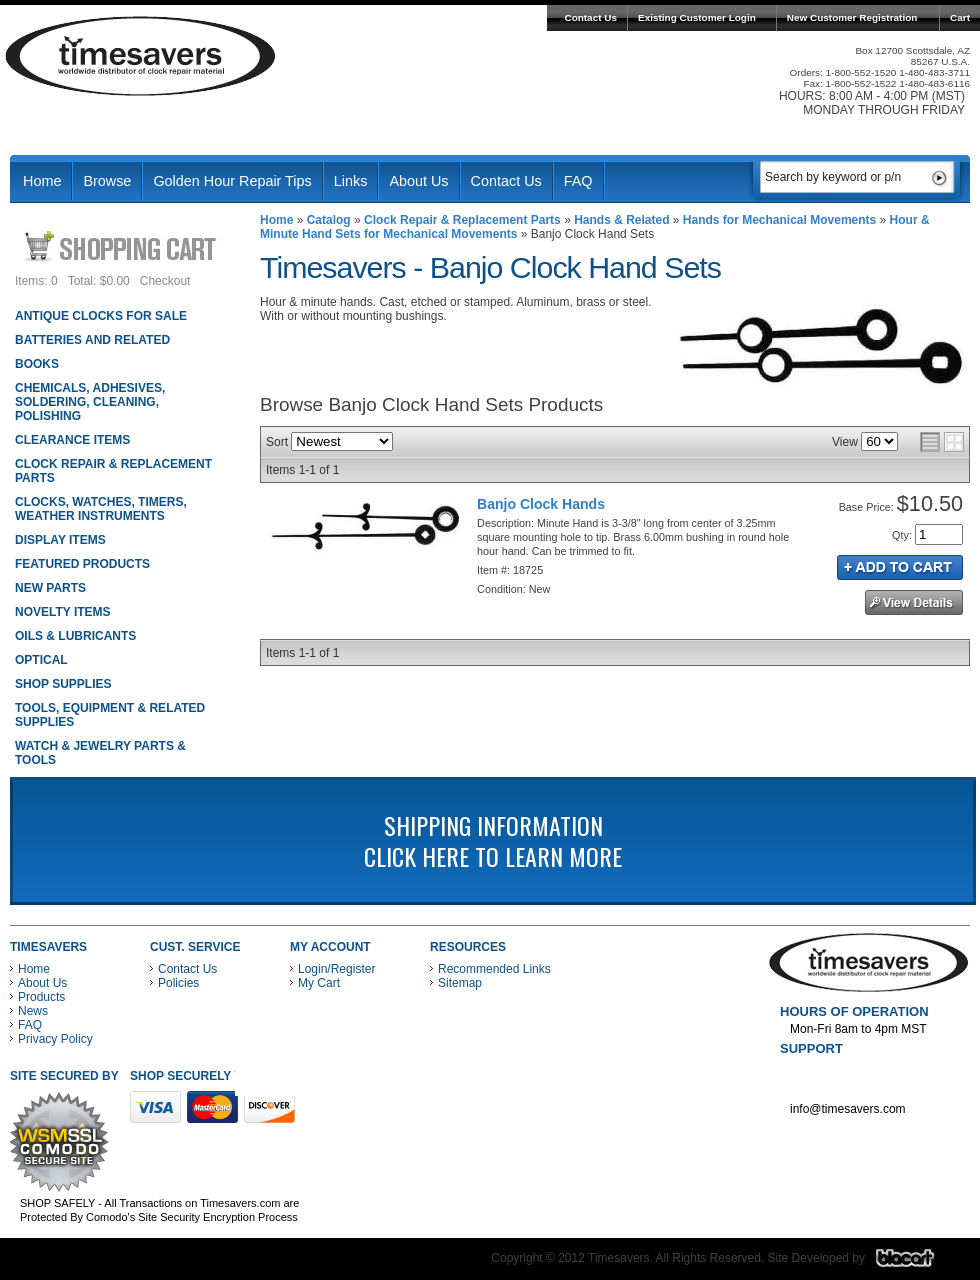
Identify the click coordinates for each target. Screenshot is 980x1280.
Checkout (165, 281)
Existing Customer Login (697, 17)
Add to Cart (900, 567)
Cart (960, 17)
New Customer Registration (852, 17)
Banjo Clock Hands (541, 504)
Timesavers (141, 56)
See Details (914, 602)
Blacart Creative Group (917, 1263)
